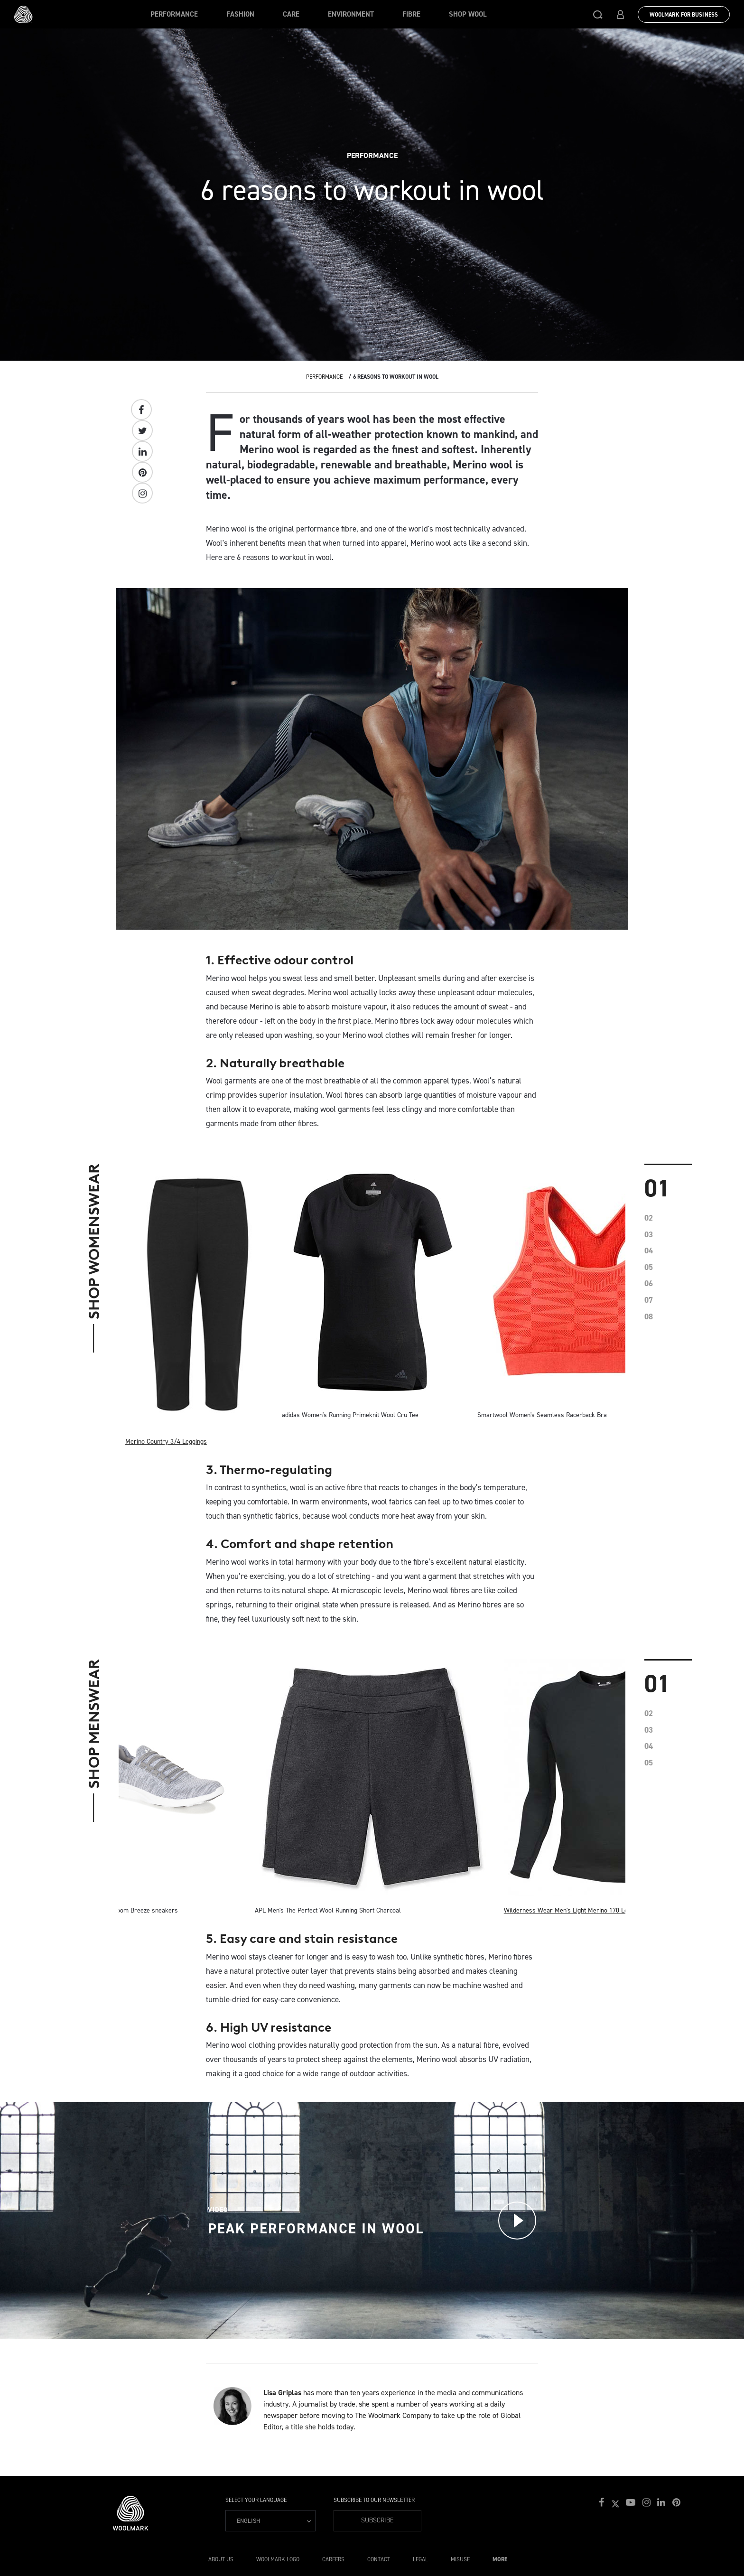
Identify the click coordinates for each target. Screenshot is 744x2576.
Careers (333, 2559)
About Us (220, 2559)
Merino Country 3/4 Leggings (166, 1441)
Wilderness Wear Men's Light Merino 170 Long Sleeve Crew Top (593, 1910)
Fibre (411, 14)
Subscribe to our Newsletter (374, 2500)
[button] (598, 14)
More (500, 2559)
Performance (174, 14)
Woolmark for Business (684, 15)
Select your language (256, 2500)
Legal (420, 2559)
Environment (351, 14)
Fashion (240, 14)
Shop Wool (468, 14)
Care (291, 14)
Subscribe (377, 2520)
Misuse (460, 2559)
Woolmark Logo (277, 2559)
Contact (378, 2559)
